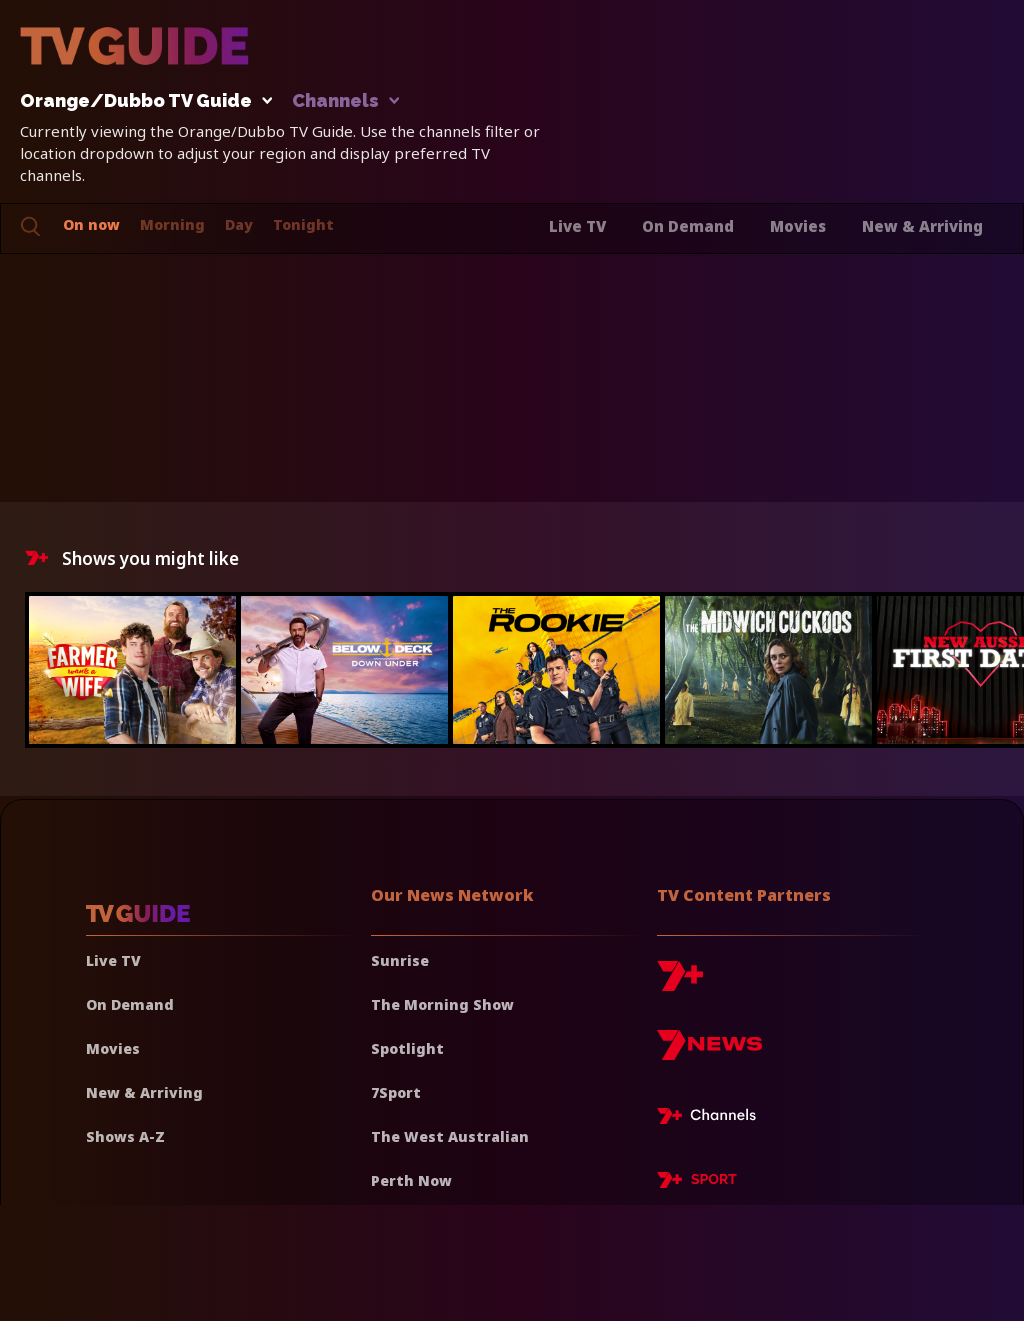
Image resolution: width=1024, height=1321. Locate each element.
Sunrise (400, 960)
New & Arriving (922, 226)
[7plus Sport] (697, 1183)
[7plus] (680, 983)
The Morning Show (442, 1004)
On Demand (688, 226)
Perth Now (411, 1180)
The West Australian (450, 1136)
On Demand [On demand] (130, 1004)
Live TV (577, 226)
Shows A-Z (125, 1136)
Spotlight (407, 1048)
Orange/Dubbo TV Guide (141, 101)
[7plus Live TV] (712, 1119)
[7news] (709, 1052)
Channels (344, 101)
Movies (798, 226)
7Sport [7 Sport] (396, 1092)
